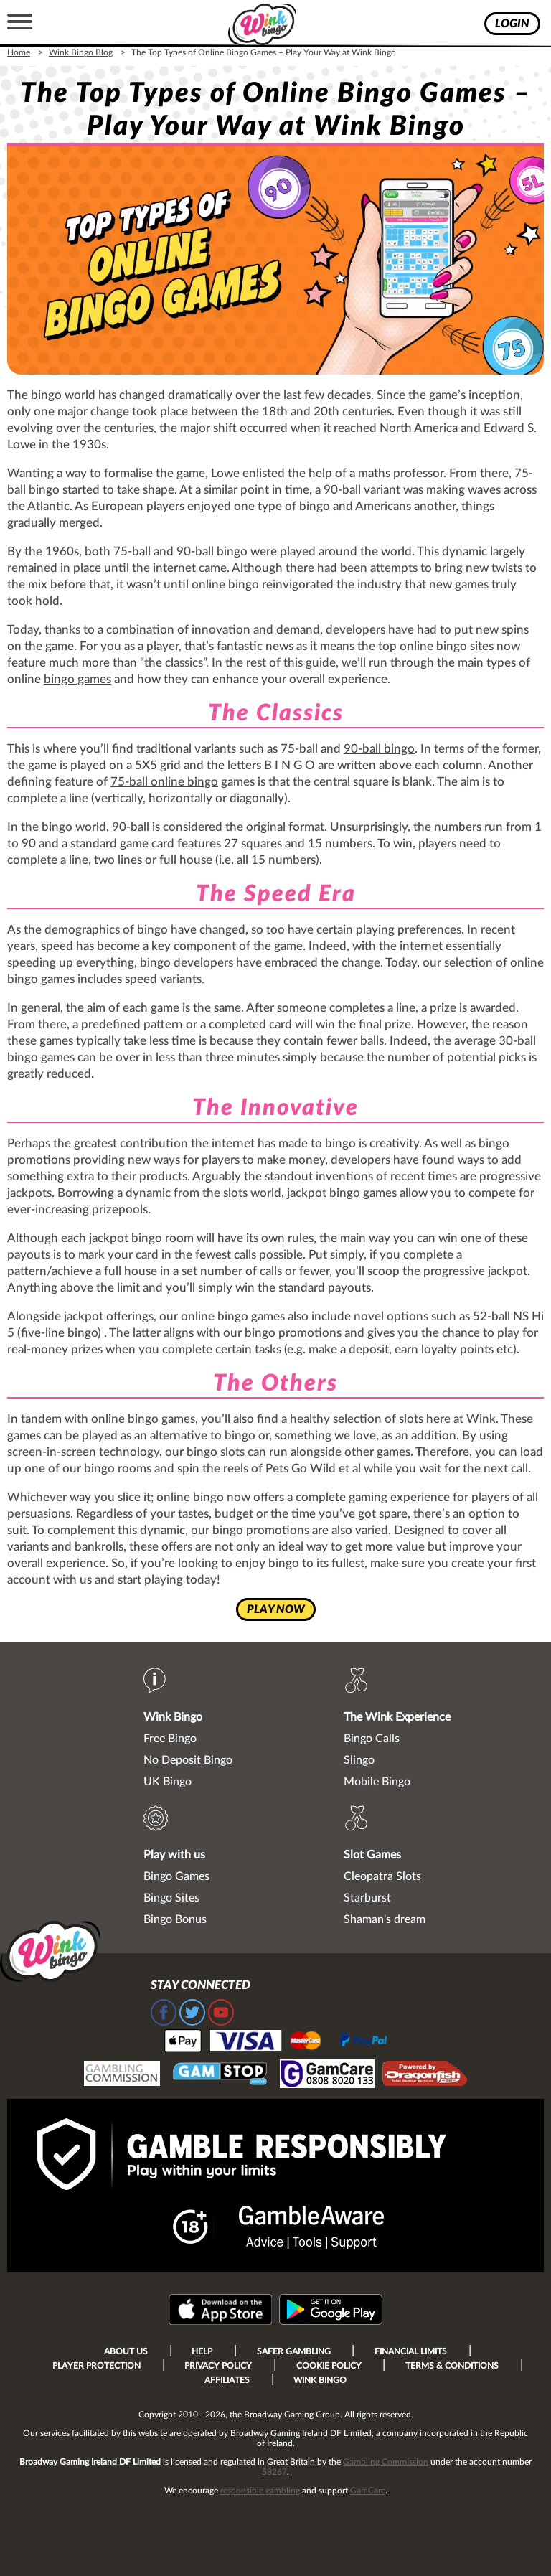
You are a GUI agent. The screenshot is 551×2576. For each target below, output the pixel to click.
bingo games (77, 679)
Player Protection (96, 2365)
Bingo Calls (372, 1738)
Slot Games (372, 1855)
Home (18, 52)
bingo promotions (293, 1333)
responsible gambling (260, 2490)
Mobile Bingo (377, 1781)
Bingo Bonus (175, 1919)
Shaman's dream (384, 1919)
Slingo (359, 1760)
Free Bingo (170, 1738)
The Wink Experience (397, 1717)
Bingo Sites (171, 1898)
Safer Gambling (294, 2351)
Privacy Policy (218, 2365)
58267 (274, 2472)
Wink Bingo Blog (81, 52)
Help (202, 2351)
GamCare (367, 2490)
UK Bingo (167, 1781)
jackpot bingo (323, 1193)
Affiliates (227, 2380)
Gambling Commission (385, 2462)
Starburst (367, 1898)
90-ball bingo (379, 749)
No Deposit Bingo (187, 1760)
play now (276, 1609)
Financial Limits (411, 2351)
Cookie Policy (329, 2365)
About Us (126, 2351)
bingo (46, 395)
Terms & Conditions (452, 2365)
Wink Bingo (172, 1717)
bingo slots (216, 1452)
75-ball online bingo (164, 782)
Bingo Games (176, 1876)
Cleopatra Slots (382, 1876)
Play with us (174, 1855)
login (512, 23)
